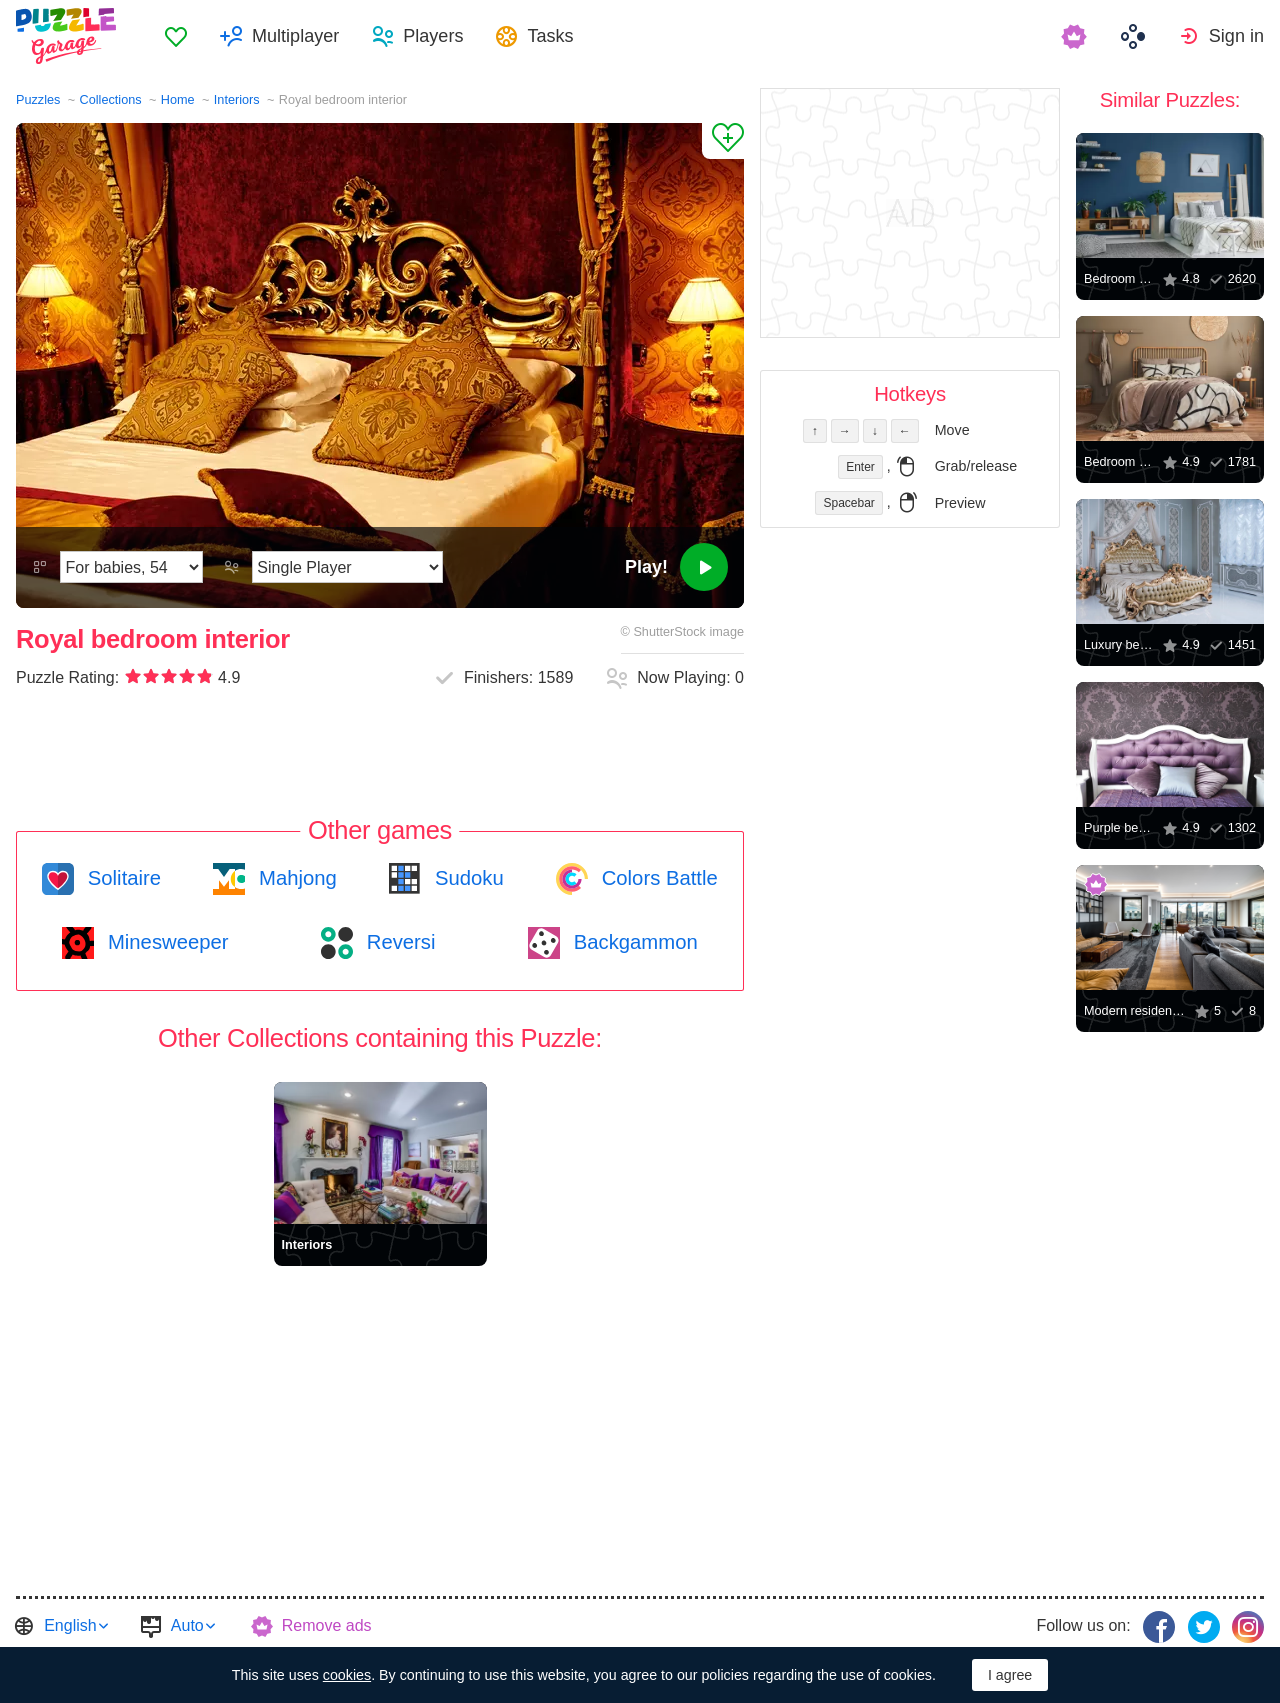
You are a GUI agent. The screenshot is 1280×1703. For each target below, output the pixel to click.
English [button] (70, 1625)
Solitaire (121, 878)
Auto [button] (187, 1625)
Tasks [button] (550, 36)
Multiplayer (295, 36)
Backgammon (633, 942)
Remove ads (327, 1625)
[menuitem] (176, 36)
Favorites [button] (176, 36)
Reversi (398, 942)
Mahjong (294, 878)
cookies (347, 1675)
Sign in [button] (1236, 36)
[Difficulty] (131, 567)
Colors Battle (657, 878)
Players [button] (433, 36)
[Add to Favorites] (723, 141)
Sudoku (466, 878)
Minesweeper (165, 942)
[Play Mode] (347, 567)
